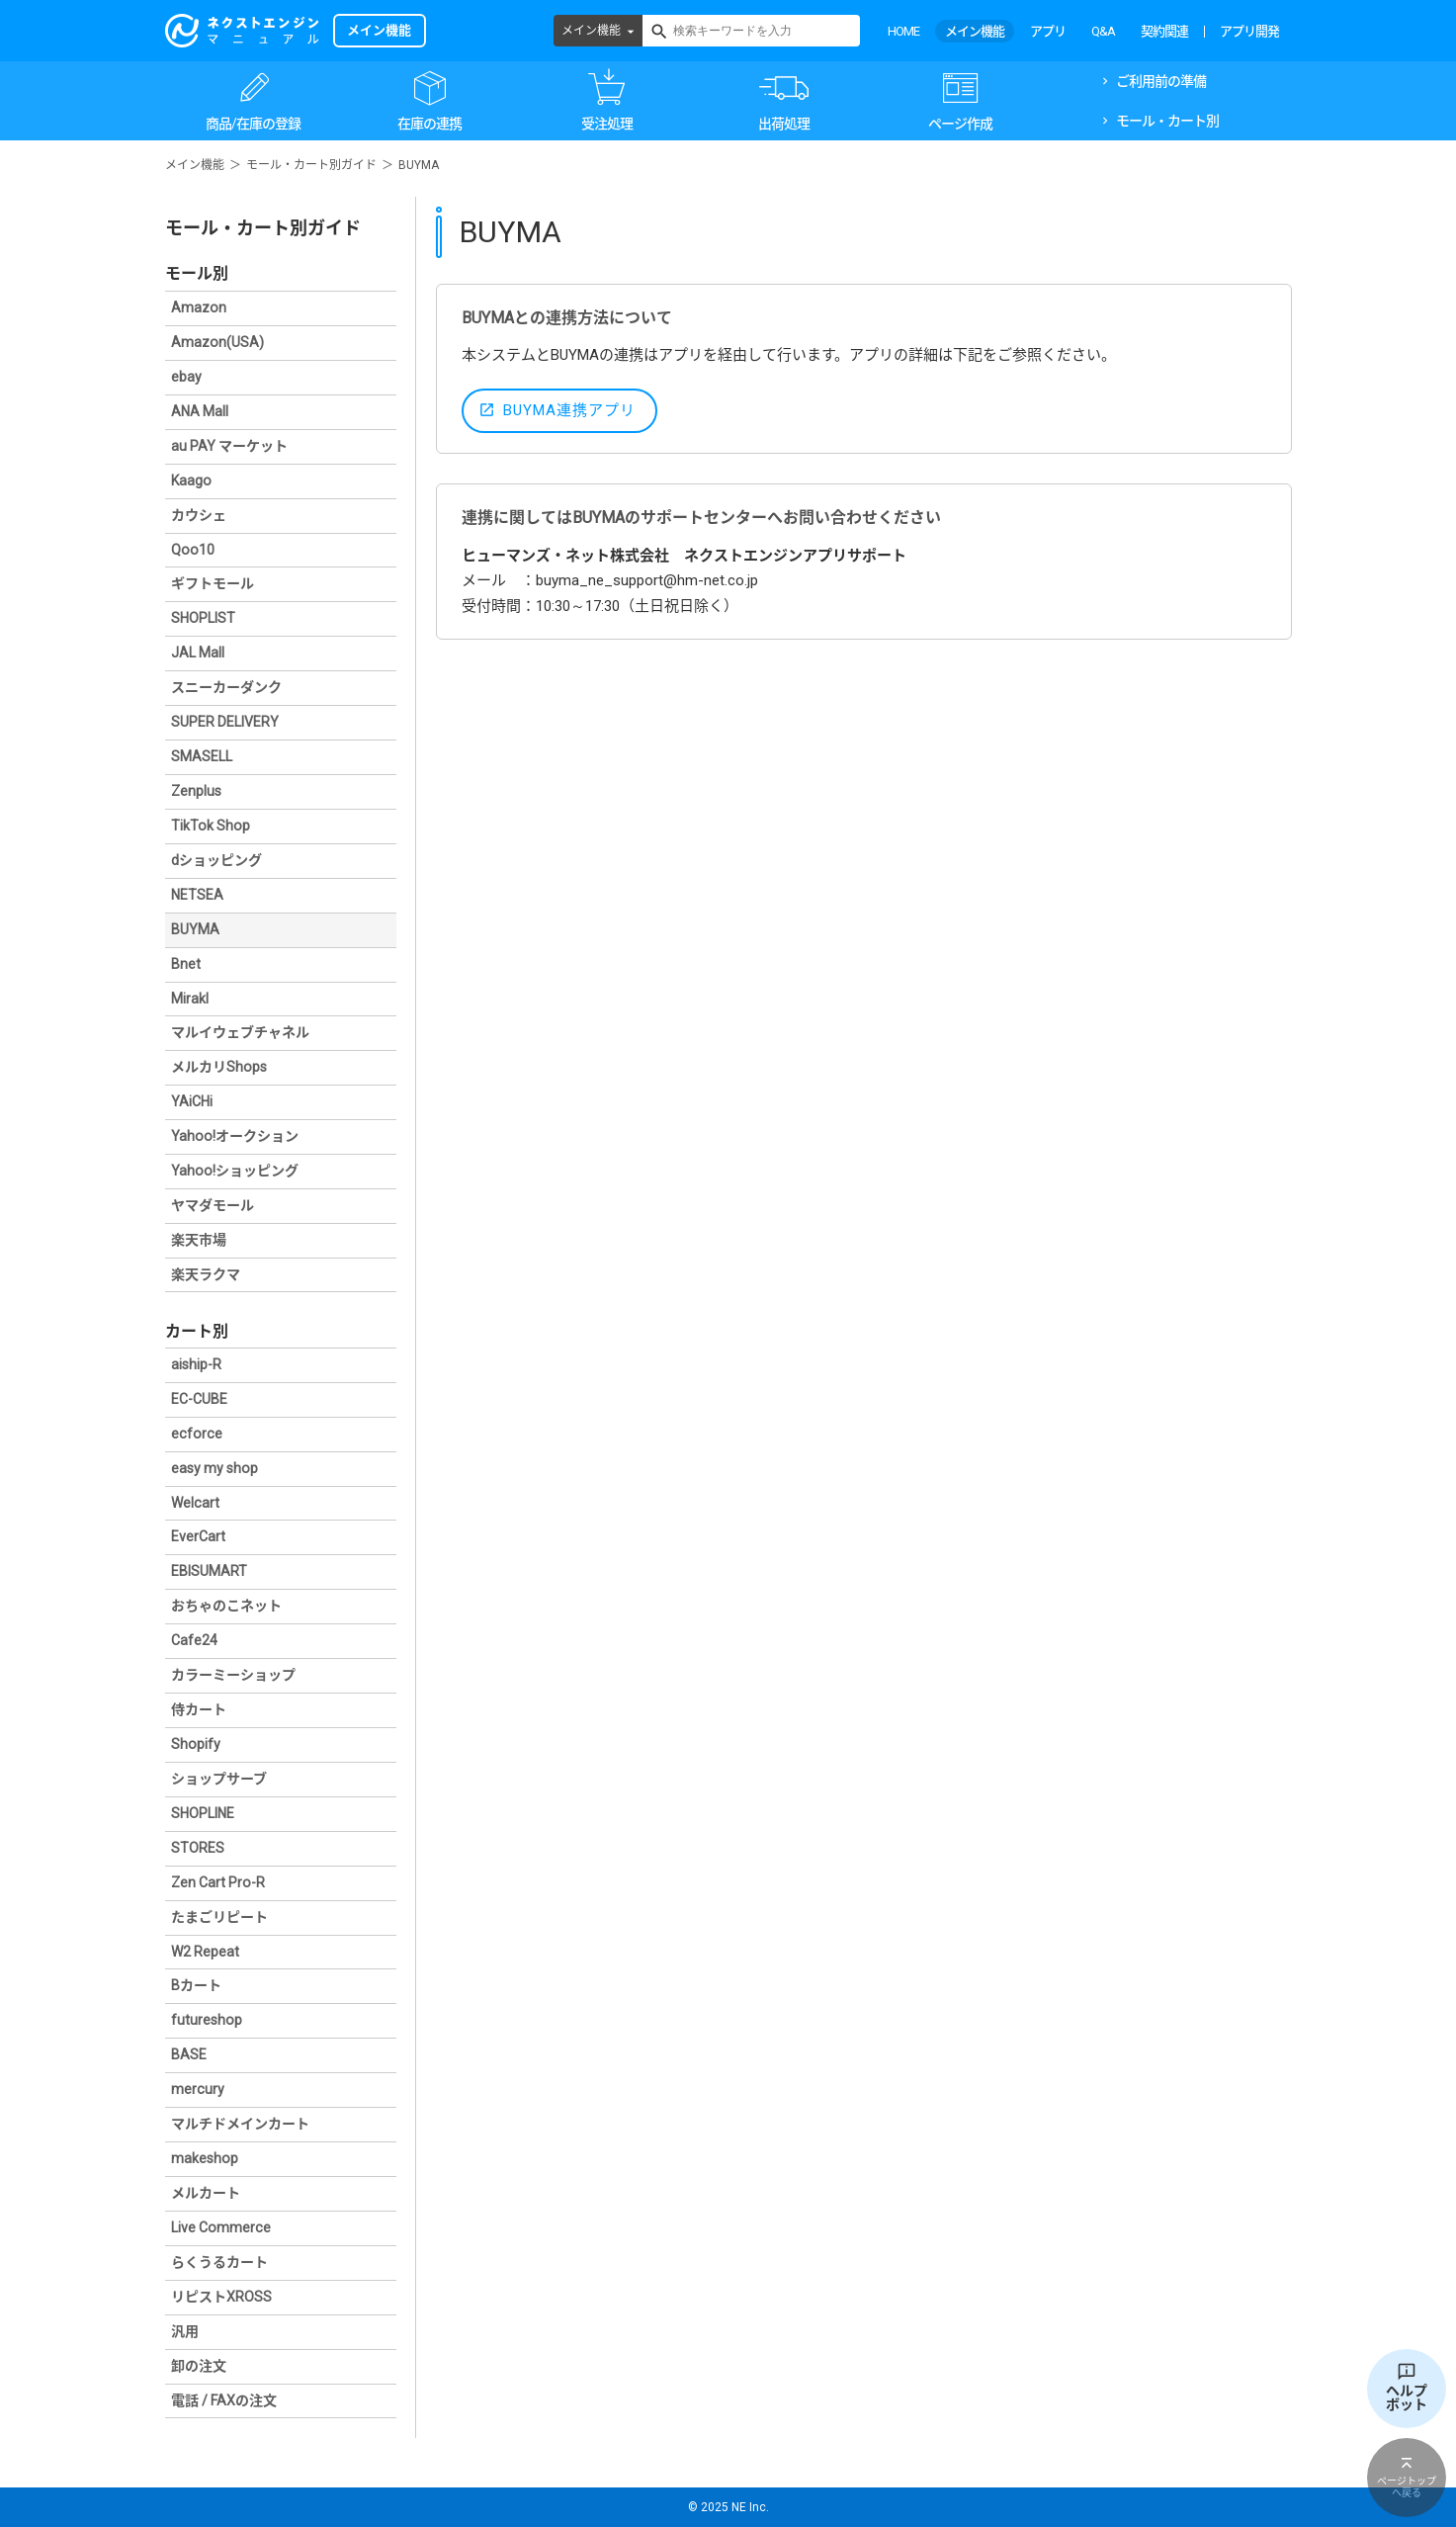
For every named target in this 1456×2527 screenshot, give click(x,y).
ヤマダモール (212, 1205)
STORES (197, 1848)
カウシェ (198, 515)
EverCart (198, 1536)
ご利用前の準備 (1161, 81)
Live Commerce (221, 2227)
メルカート (205, 2193)
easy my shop (214, 1468)
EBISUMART (209, 1571)
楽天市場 (198, 1240)
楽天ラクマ (205, 1274)
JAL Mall (197, 652)
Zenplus (196, 791)
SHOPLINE (202, 1813)
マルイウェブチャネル (240, 1032)
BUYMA (195, 929)
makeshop (204, 2158)
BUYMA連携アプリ (569, 410)
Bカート (196, 1985)
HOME (903, 31)
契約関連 (1164, 31)
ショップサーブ (219, 1778)
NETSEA (197, 895)
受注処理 (607, 123)
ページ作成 (960, 123)
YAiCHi (192, 1101)
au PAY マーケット (229, 446)
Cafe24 (194, 1640)
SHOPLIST (203, 618)
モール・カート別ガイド (311, 165)
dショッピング (216, 860)
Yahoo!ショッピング (235, 1170)
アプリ (1048, 31)
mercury (197, 2089)
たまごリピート (219, 1917)
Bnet (186, 964)
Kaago (191, 480)
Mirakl (190, 998)
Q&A (1103, 31)
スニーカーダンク (226, 687)
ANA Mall (199, 411)
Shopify (195, 1744)
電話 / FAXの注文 (224, 2400)
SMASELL (201, 756)
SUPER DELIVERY (225, 722)
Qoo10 (192, 550)
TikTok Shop (210, 825)
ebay (186, 377)
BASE (189, 2054)
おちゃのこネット (226, 1605)
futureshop (206, 2020)
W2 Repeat (205, 1952)
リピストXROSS (221, 2297)
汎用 (185, 2331)
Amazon (198, 307)
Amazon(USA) (217, 342)
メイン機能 (591, 31)
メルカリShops (219, 1067)
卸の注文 (198, 2366)
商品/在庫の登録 (253, 123)
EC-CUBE (199, 1399)
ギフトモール (212, 583)
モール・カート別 (1167, 121)
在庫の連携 (429, 123)
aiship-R (196, 1364)
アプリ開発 (1249, 31)
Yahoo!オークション (235, 1136)
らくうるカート (219, 2262)
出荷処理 (784, 123)
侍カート (198, 1709)
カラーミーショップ (233, 1675)
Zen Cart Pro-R (218, 1882)
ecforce (196, 1433)
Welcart (195, 1503)
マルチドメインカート (240, 2124)
